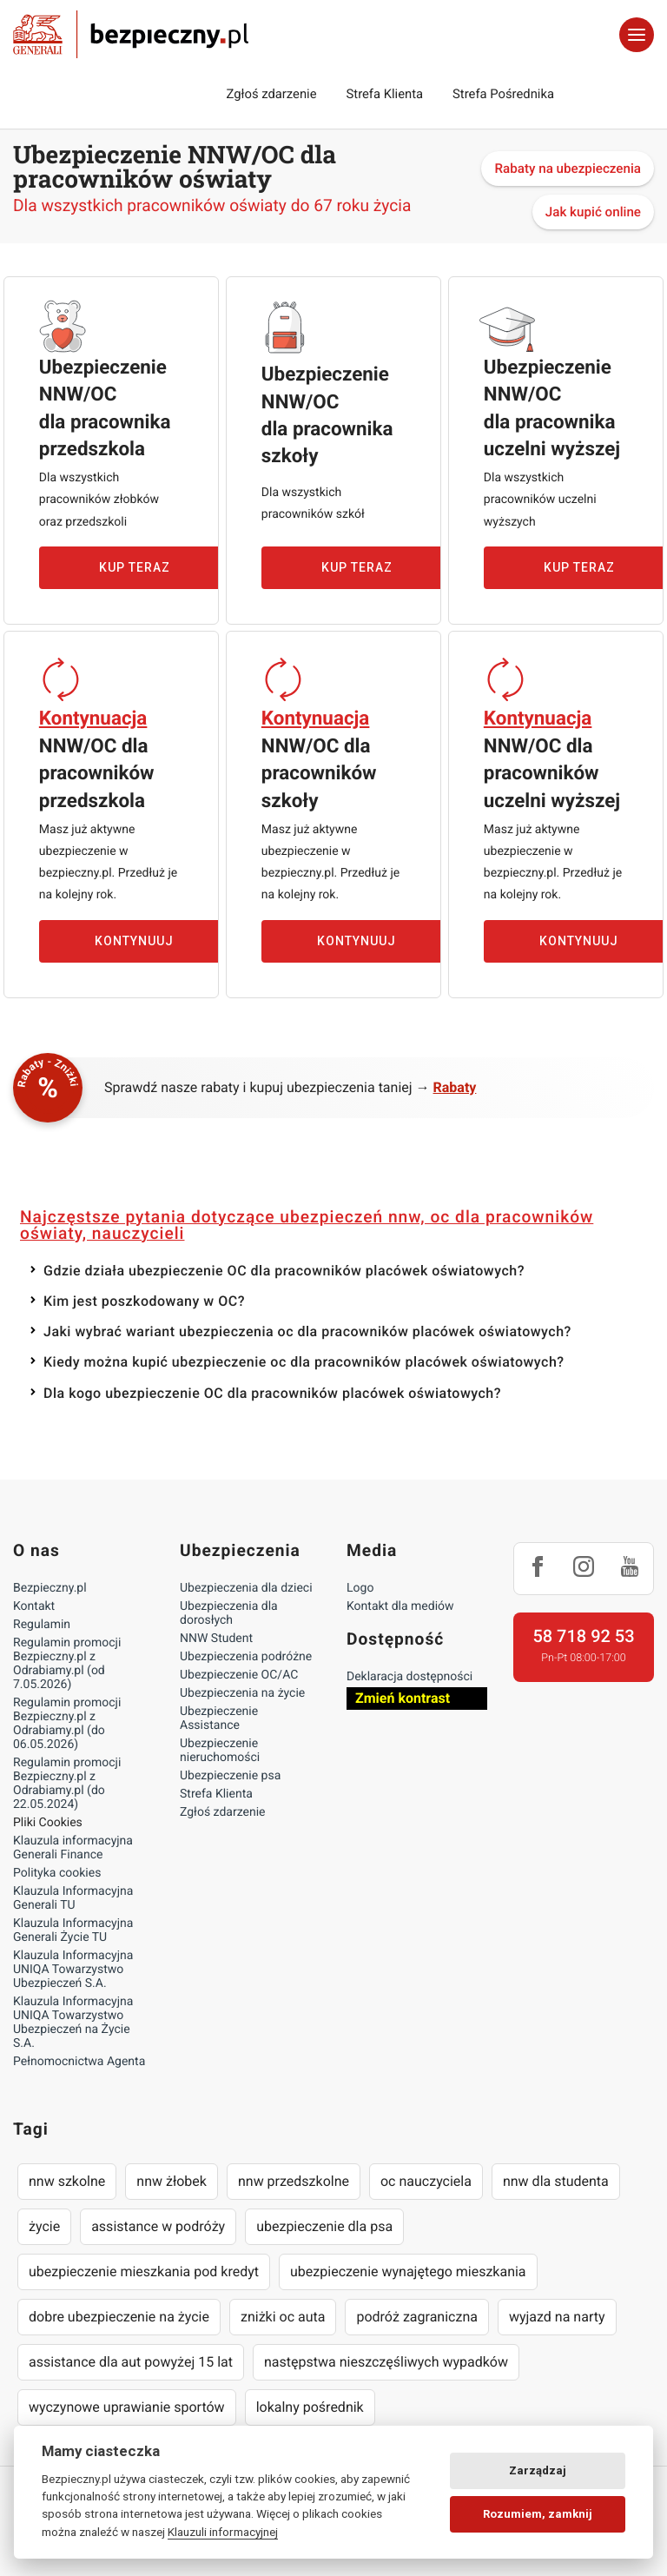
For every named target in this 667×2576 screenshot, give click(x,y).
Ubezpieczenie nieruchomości (220, 1751)
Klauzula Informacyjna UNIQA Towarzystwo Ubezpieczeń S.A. (73, 1969)
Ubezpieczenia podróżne (246, 1657)
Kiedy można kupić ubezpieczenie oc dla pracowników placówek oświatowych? (304, 1362)
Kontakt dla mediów (400, 1606)
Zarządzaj (537, 2470)
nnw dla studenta (556, 2181)
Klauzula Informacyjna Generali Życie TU (73, 1930)
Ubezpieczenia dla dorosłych (229, 1613)
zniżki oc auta (283, 2316)
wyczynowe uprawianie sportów (127, 2407)
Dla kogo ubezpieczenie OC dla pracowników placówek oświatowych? (272, 1393)
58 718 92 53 (583, 1636)
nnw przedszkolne (293, 2181)
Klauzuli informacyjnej (223, 2532)
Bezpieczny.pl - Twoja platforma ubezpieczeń (130, 34)
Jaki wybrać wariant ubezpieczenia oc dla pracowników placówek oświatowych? (307, 1331)
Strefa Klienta (385, 94)
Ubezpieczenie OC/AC (239, 1675)
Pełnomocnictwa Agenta (79, 2062)
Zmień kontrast (402, 1698)
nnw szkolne (67, 2181)
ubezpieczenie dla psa (324, 2226)
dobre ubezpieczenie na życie (119, 2316)
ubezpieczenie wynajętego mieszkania (408, 2271)
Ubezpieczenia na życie (242, 1693)
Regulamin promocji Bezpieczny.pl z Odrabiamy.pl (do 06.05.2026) (67, 1724)
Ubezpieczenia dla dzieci (246, 1588)
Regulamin (41, 1625)
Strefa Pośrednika (503, 94)
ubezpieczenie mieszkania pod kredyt (144, 2271)
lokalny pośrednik (310, 2407)
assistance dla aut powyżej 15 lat (131, 2362)
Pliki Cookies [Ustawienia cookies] (48, 1823)
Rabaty (455, 1087)
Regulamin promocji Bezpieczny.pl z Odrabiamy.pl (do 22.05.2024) (67, 1783)
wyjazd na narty (557, 2316)
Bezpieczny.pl (50, 1588)
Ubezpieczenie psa (230, 1776)
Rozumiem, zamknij (537, 2513)
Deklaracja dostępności (409, 1677)
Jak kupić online (593, 212)
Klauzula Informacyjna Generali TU (73, 1898)
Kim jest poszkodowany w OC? (144, 1301)
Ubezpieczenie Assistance (219, 1718)
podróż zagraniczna (416, 2316)
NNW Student (216, 1639)
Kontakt (34, 1606)
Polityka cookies (57, 1873)
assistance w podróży (158, 2226)
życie (44, 2226)
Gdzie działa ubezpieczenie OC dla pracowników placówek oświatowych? (284, 1270)
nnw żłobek (171, 2181)
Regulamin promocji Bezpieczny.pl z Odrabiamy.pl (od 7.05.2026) (67, 1664)
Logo (360, 1588)
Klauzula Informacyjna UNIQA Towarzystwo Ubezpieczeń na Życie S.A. (73, 2022)
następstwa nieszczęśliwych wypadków (386, 2362)
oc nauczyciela (426, 2181)
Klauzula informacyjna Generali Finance (73, 1848)
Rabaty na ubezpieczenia (567, 168)
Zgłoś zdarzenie (271, 94)
